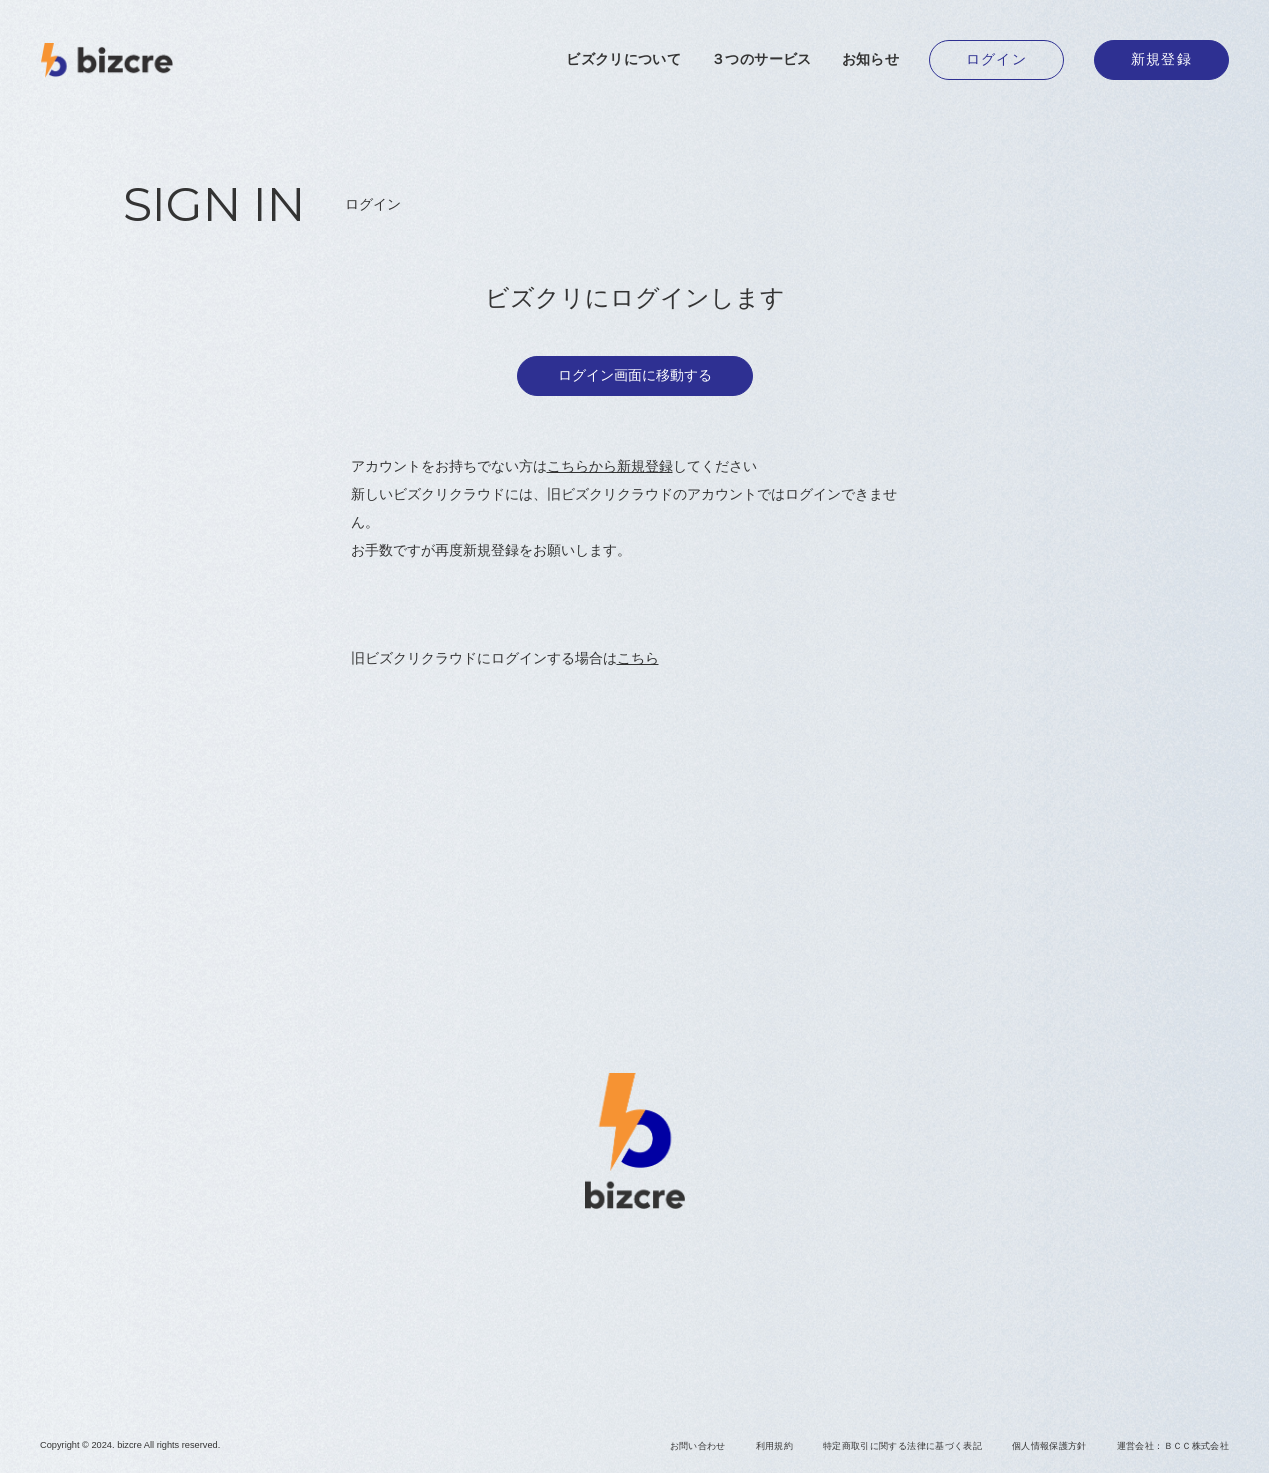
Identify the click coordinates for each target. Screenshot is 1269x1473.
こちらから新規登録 (610, 466)
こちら (638, 658)
